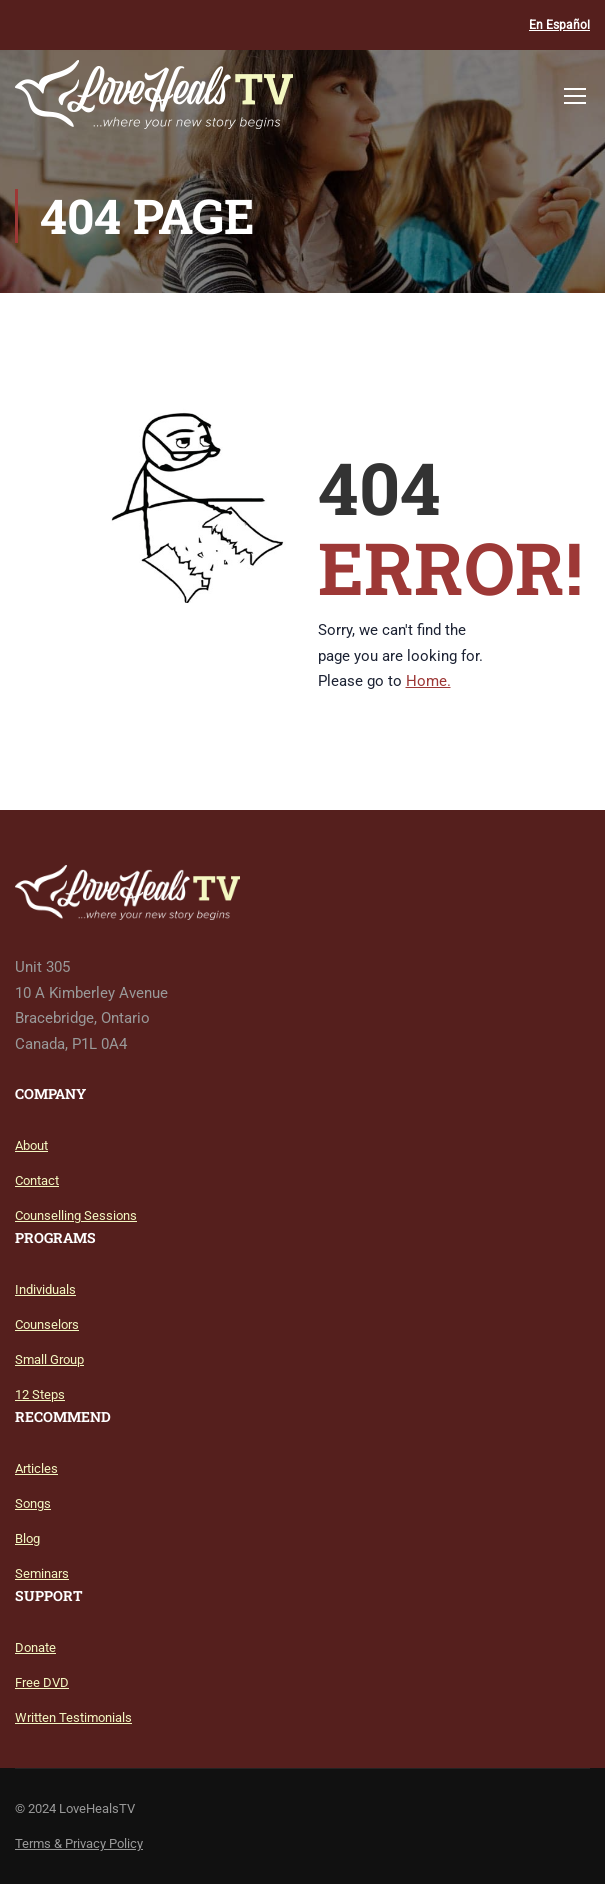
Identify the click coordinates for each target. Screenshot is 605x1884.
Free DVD (42, 1682)
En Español (559, 25)
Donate (35, 1647)
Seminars (42, 1573)
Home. (428, 681)
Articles (36, 1468)
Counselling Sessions (76, 1215)
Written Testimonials (73, 1717)
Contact (37, 1180)
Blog (27, 1538)
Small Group (49, 1359)
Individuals (45, 1289)
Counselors (47, 1324)
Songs (33, 1503)
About (31, 1145)
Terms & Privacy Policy (79, 1843)
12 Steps (40, 1394)
